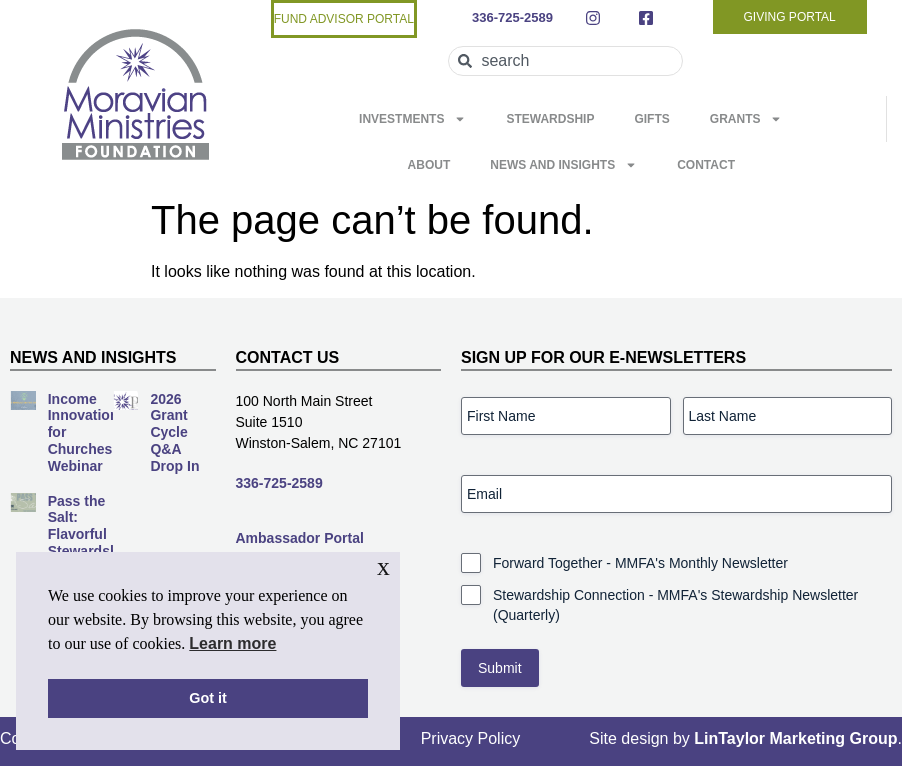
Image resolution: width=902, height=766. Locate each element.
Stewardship (550, 119)
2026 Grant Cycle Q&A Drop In (174, 432)
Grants (746, 119)
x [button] (383, 566)
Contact (706, 165)
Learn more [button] (232, 643)
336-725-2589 (279, 483)
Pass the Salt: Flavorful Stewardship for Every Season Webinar (89, 551)
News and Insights (563, 165)
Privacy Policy (471, 738)
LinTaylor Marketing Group (795, 738)
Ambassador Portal (300, 538)
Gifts (651, 119)
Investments (412, 119)
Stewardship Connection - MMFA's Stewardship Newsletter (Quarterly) (675, 605)
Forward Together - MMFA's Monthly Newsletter (640, 563)
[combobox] (565, 61)
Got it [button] (208, 698)
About (429, 165)
